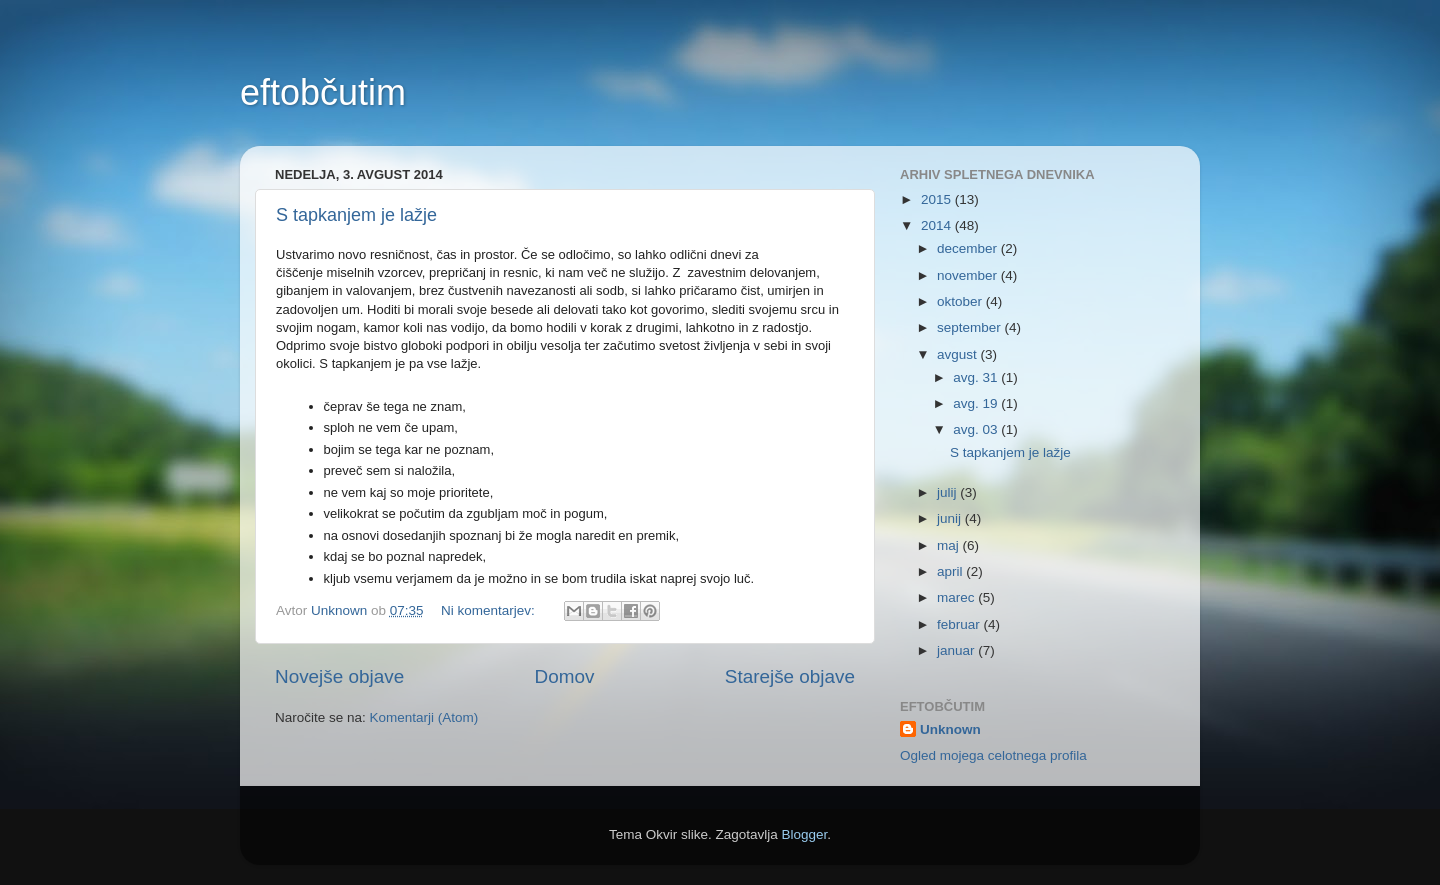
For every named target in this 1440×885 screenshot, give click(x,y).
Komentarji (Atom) (424, 717)
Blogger (805, 834)
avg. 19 (977, 403)
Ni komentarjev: (490, 610)
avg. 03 (977, 429)
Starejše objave (790, 676)
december (969, 248)
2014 (938, 225)
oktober (961, 301)
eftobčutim (323, 92)
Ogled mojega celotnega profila (993, 755)
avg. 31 (977, 377)
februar (960, 624)
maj (950, 545)
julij (948, 492)
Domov (565, 676)
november (969, 275)
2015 (938, 199)
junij (951, 518)
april (951, 571)
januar (957, 650)
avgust (959, 354)
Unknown (950, 729)
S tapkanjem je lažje (356, 215)
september (971, 327)
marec (957, 597)
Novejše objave (339, 676)
